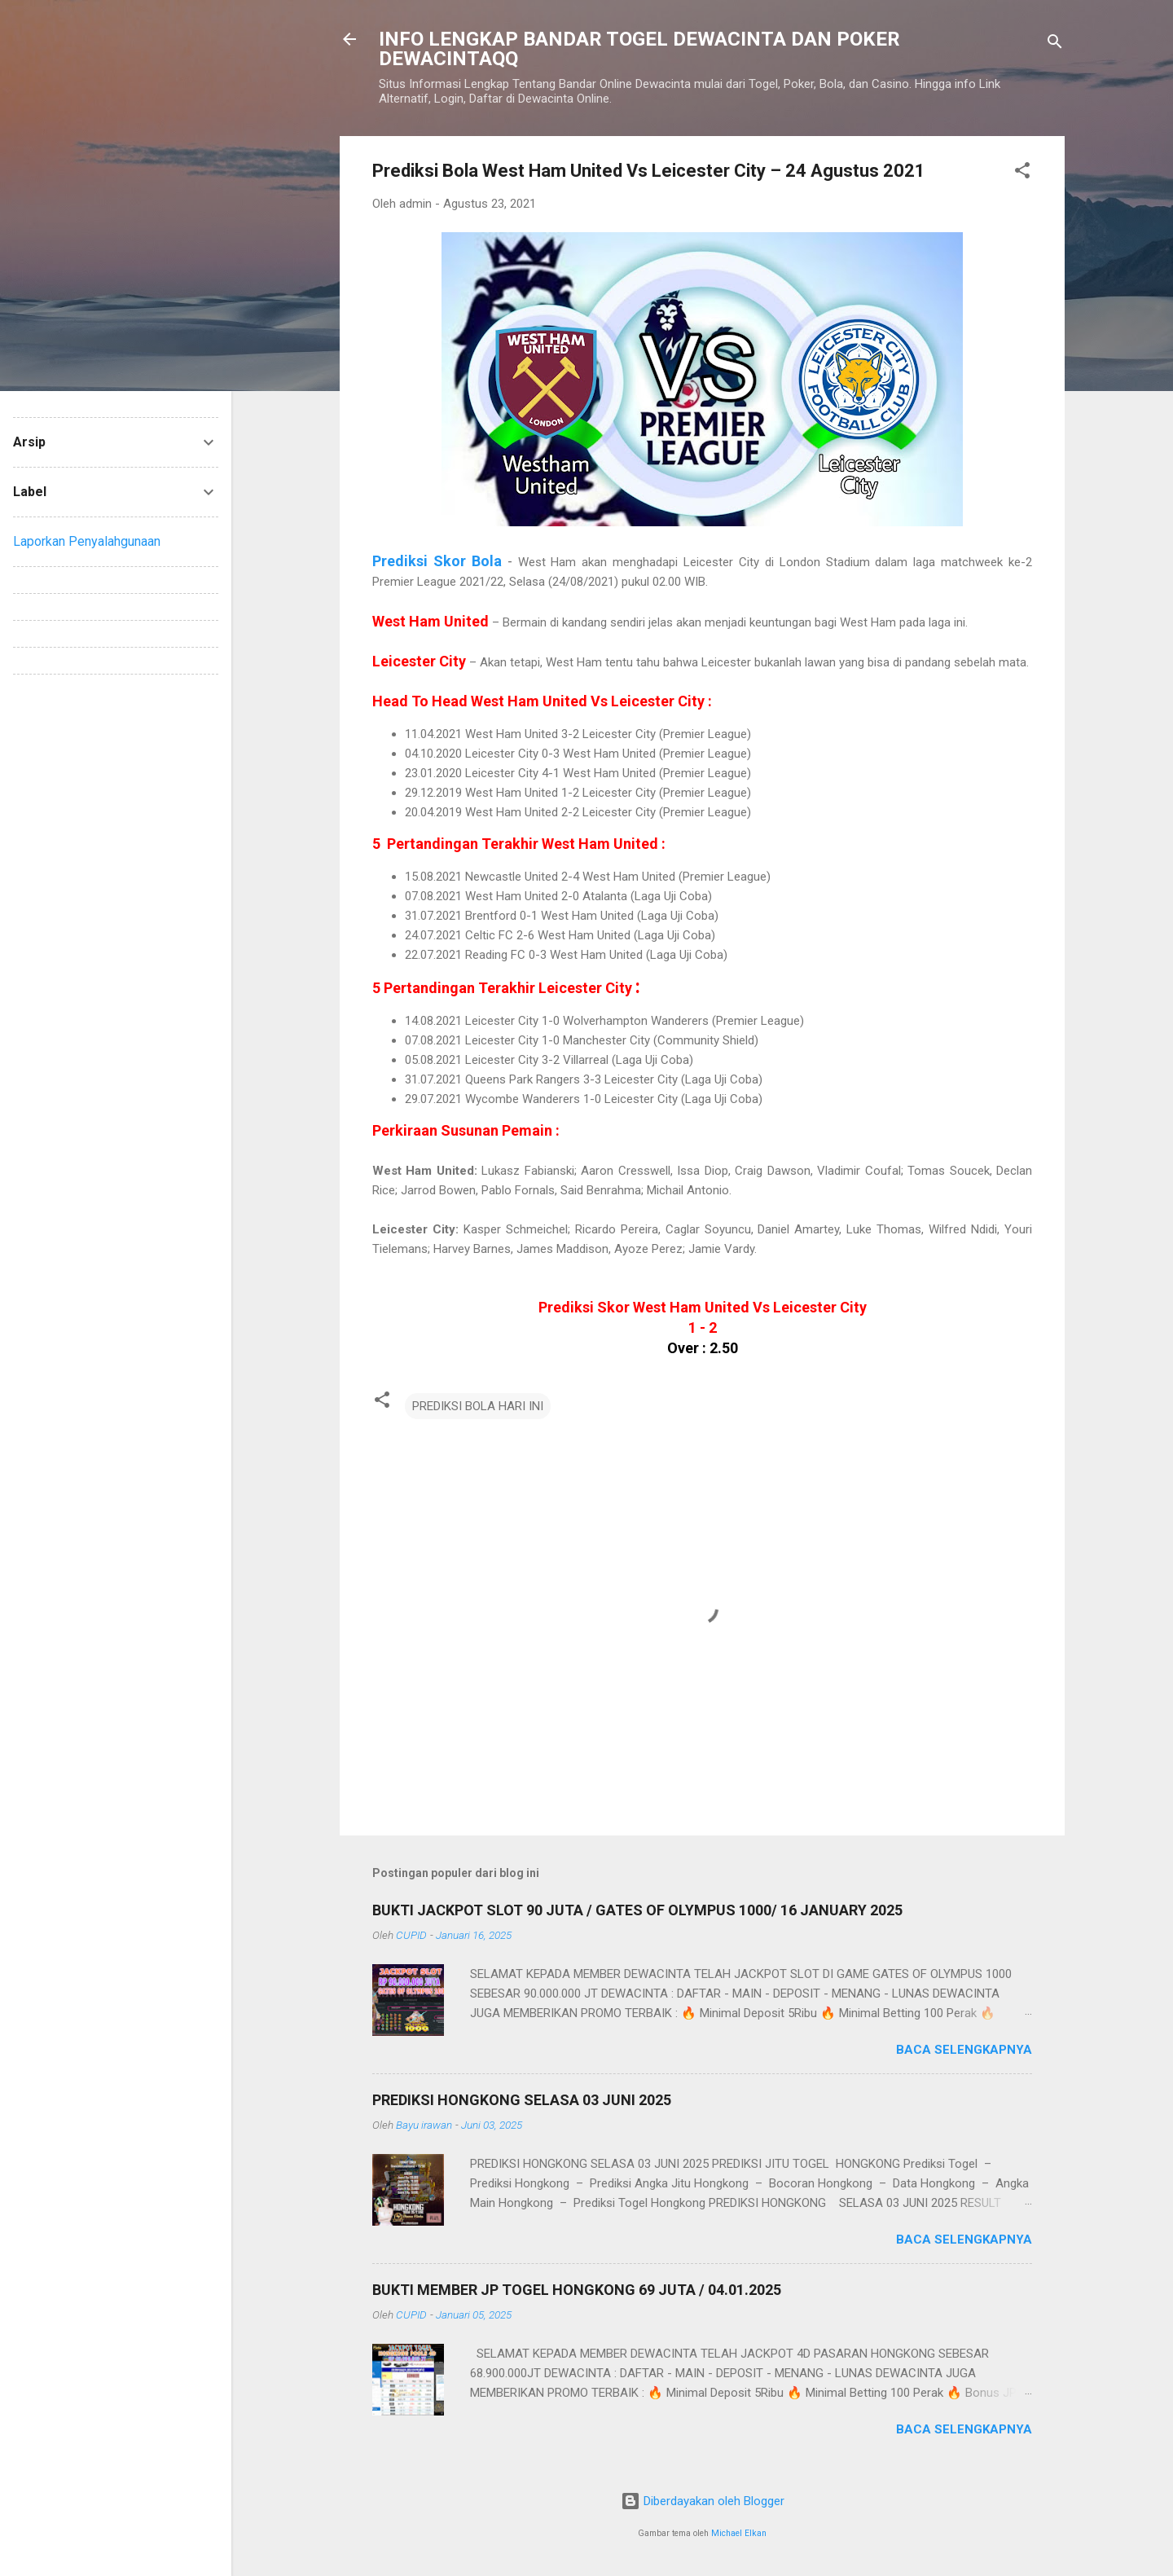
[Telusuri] (1055, 44)
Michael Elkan (739, 2533)
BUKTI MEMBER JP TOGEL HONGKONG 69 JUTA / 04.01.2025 (576, 2289)
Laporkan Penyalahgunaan (86, 541)
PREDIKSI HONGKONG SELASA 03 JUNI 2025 (521, 2099)
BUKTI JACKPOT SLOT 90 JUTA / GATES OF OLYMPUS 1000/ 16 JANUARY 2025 (637, 1910)
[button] (1022, 173)
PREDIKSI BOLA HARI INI (477, 1406)
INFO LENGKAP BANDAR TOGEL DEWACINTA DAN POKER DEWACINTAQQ (639, 49)
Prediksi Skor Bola (437, 560)
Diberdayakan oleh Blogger (702, 2501)
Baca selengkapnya (964, 2049)
